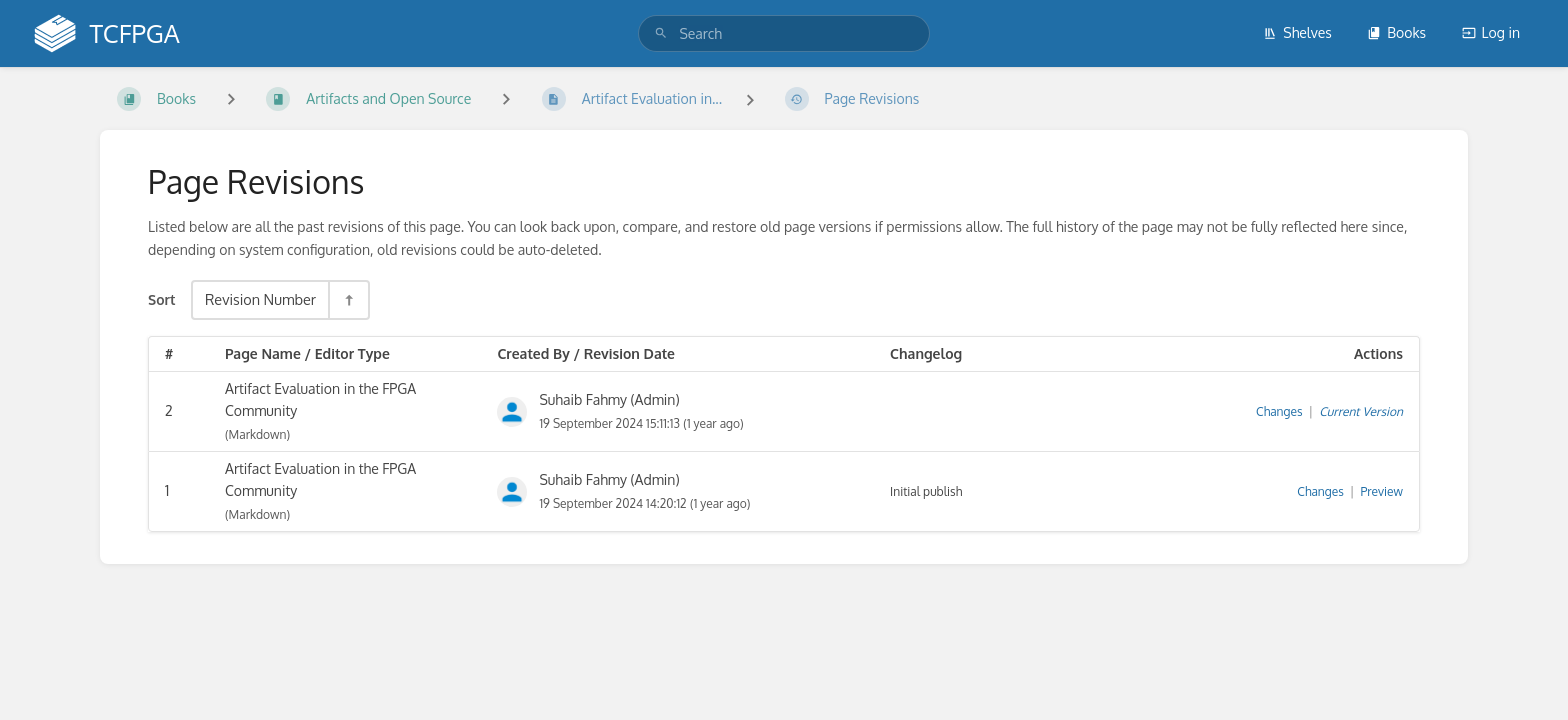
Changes (1279, 411)
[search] (783, 33)
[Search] (661, 33)
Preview (1382, 491)
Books (1396, 32)
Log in (1491, 32)
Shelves (1297, 32)
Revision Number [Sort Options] (260, 299)
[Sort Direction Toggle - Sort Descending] (348, 299)
